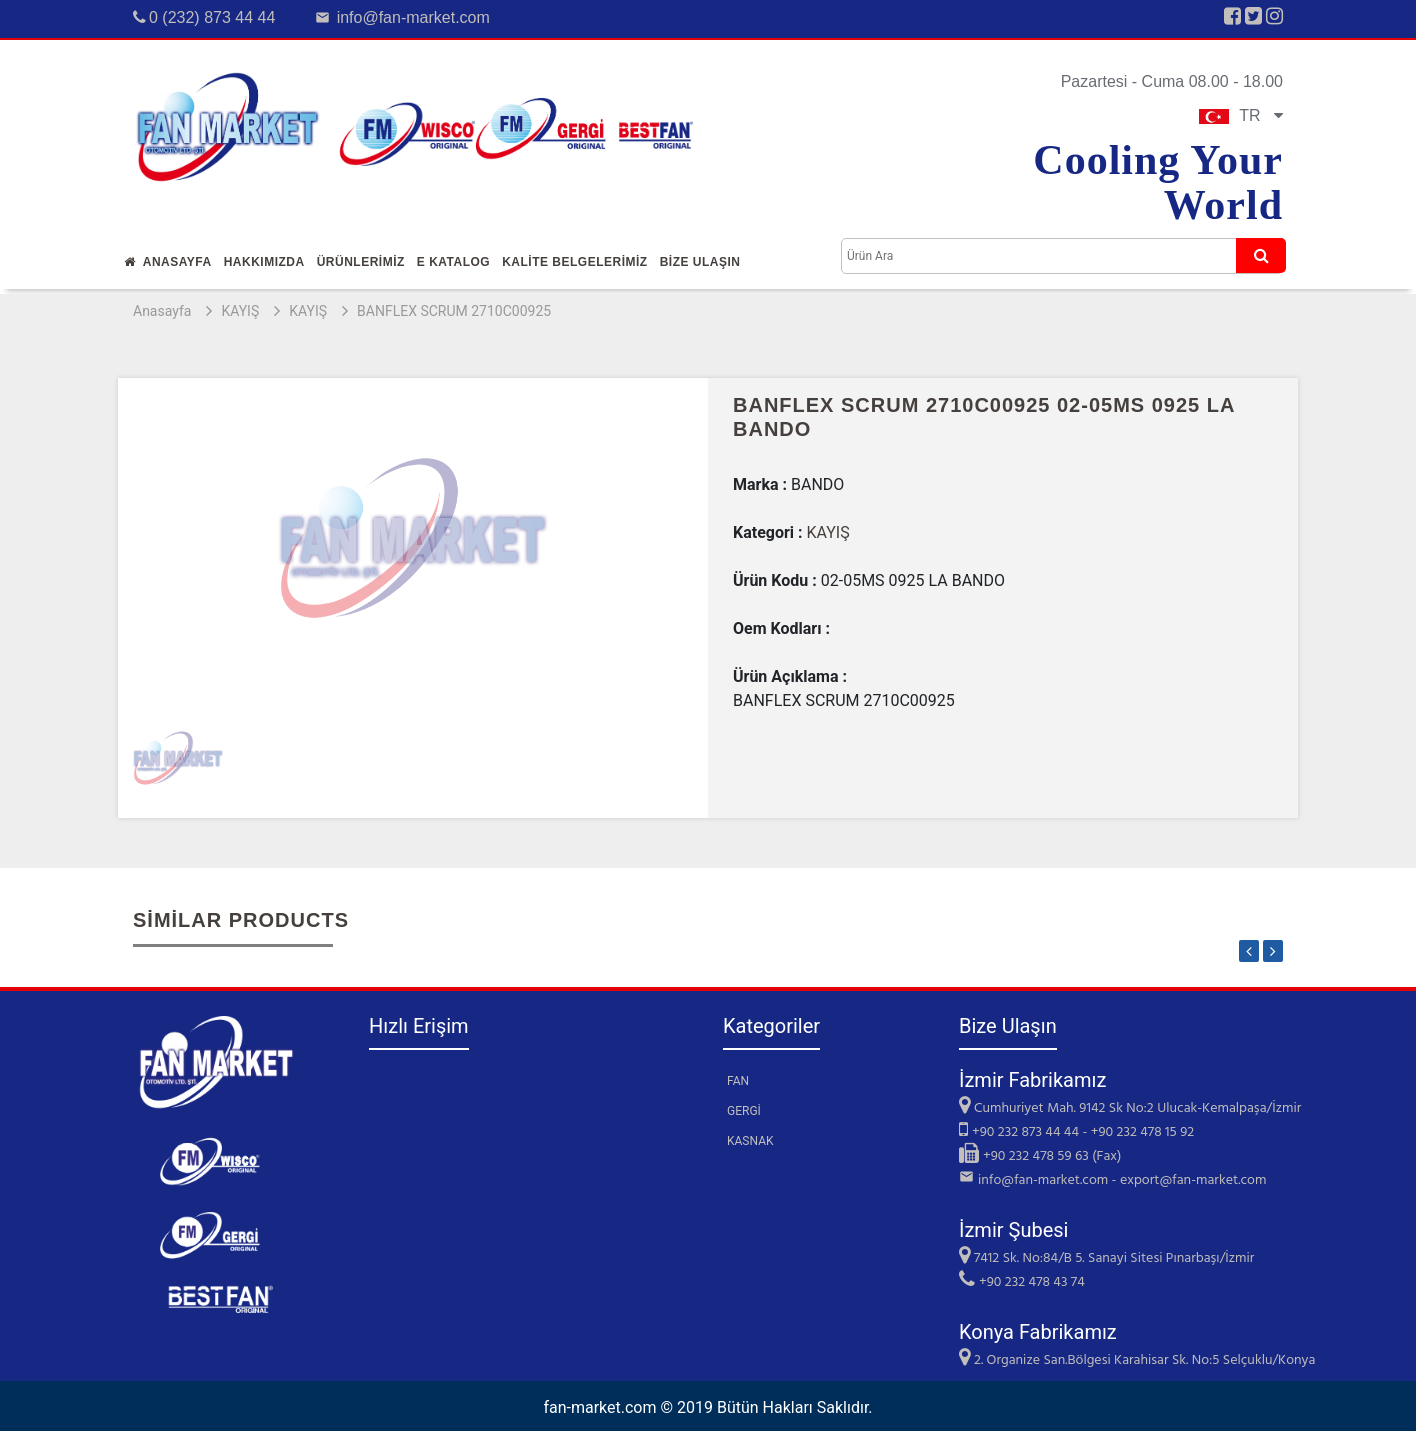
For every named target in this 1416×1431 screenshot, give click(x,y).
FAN (738, 1081)
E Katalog (453, 262)
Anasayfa (168, 262)
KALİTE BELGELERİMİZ (575, 262)
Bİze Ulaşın (700, 262)
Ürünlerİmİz (361, 262)
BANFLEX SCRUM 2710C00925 (454, 311)
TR (1241, 115)
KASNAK (750, 1141)
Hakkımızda (264, 262)
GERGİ (744, 1111)
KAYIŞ (240, 311)
